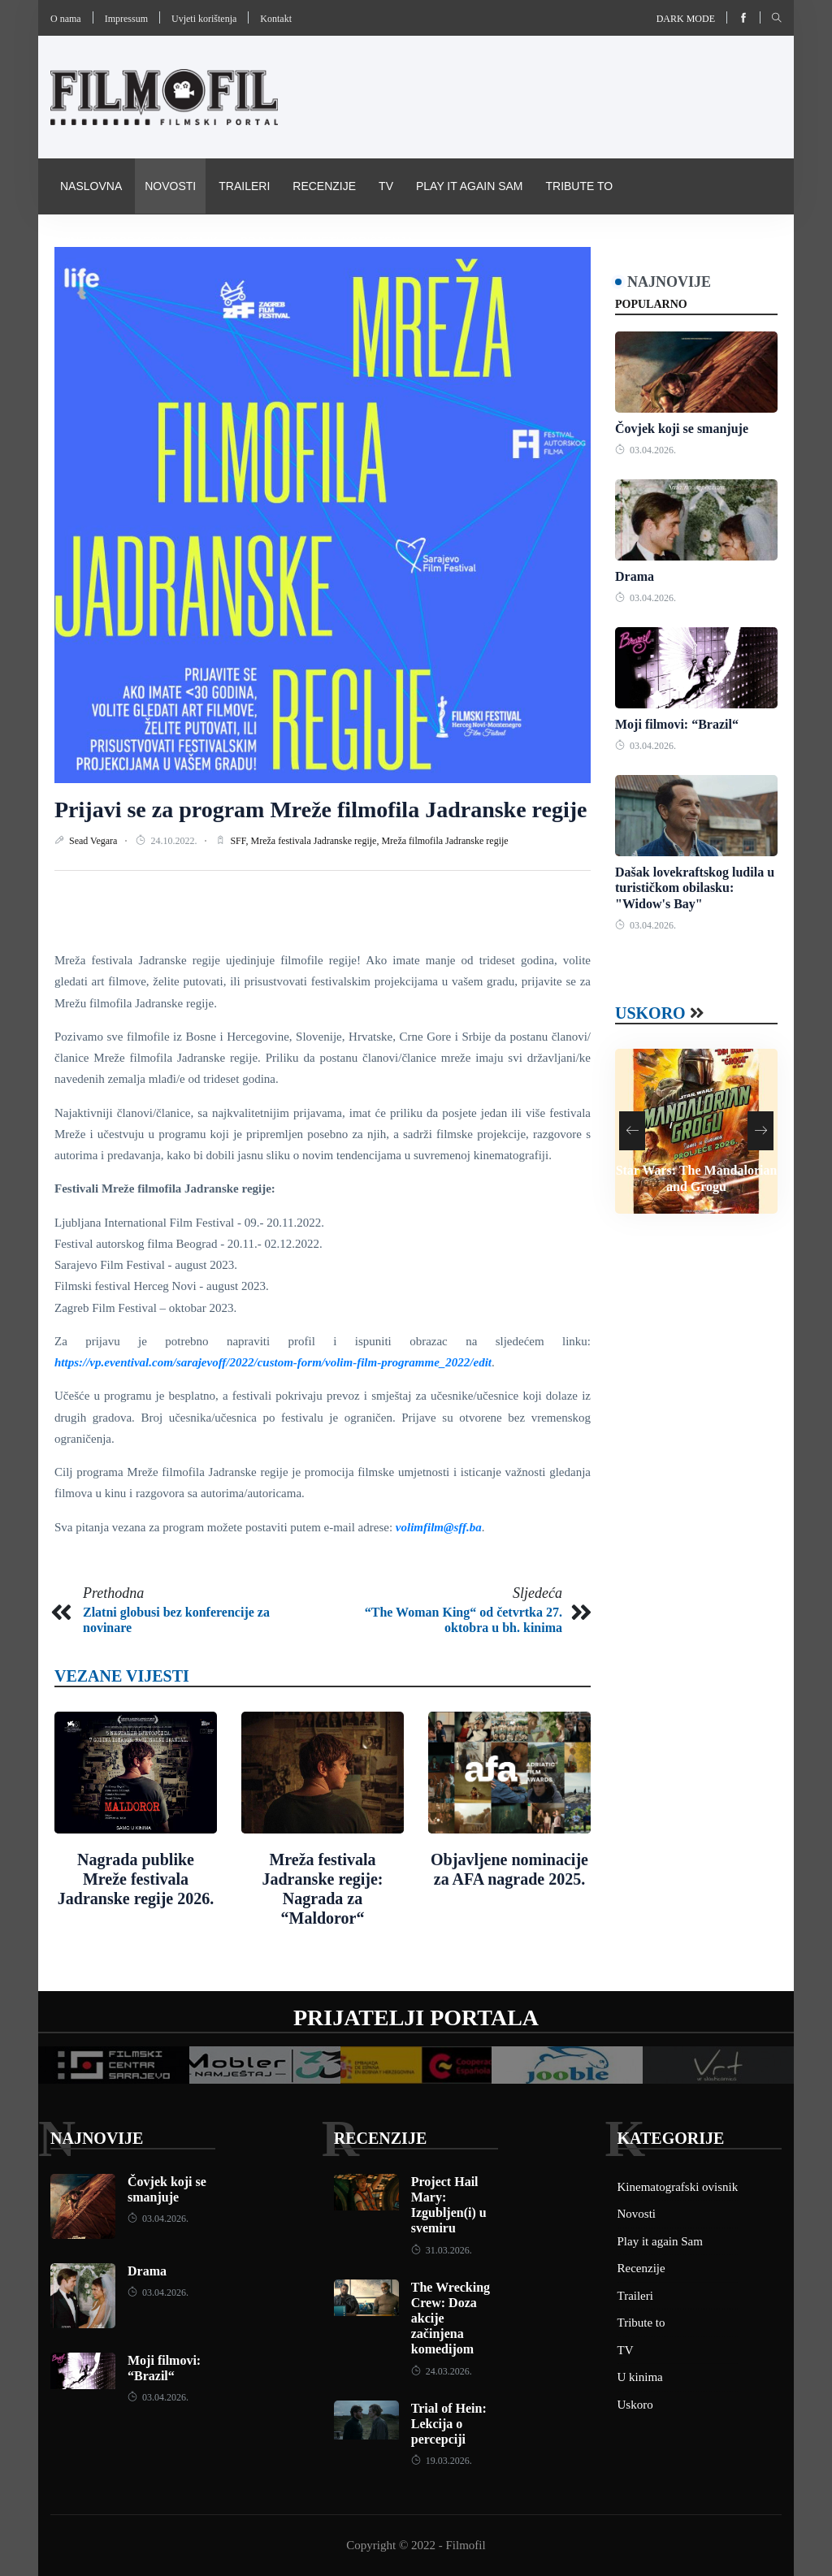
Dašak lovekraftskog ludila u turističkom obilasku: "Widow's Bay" (694, 887)
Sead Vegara (94, 840)
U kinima (640, 2376)
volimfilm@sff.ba (439, 1527)
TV (386, 186)
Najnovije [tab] (669, 282)
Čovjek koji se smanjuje (681, 428)
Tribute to (579, 186)
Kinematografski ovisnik (139, 241)
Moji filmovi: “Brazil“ (677, 724)
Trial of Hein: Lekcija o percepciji (449, 2423)
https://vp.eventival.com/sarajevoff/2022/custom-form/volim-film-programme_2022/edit (273, 1362)
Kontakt (276, 18)
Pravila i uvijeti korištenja (327, 241)
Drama (634, 576)
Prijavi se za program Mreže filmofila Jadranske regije (320, 809)
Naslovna (91, 186)
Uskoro (650, 1013)
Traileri (244, 186)
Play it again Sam (469, 186)
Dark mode (685, 18)
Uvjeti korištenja (203, 18)
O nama (65, 18)
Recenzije (324, 186)
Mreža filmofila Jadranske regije (444, 840)
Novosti (170, 186)
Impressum (126, 18)
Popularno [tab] (651, 304)
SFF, (240, 840)
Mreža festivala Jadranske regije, (315, 840)
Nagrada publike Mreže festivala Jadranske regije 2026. (136, 1879)
